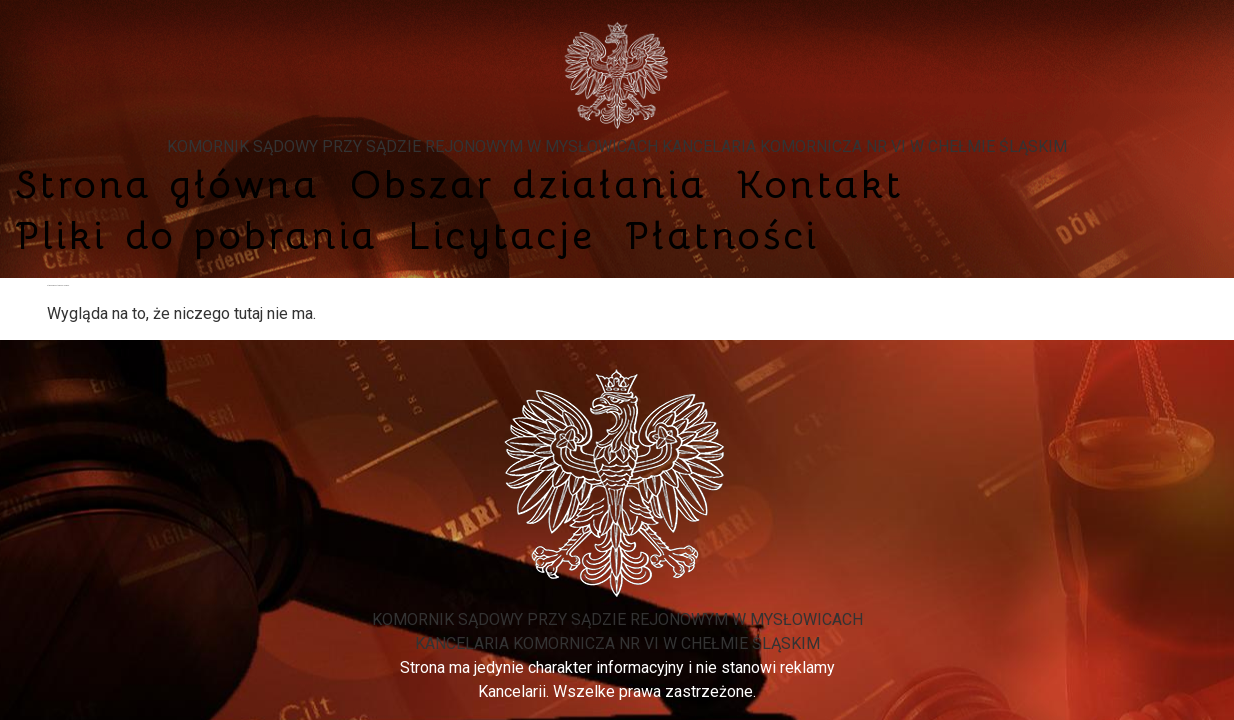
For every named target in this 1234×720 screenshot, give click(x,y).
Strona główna (167, 184)
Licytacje (501, 235)
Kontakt (820, 184)
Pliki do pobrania (196, 235)
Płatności (722, 235)
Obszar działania (528, 184)
